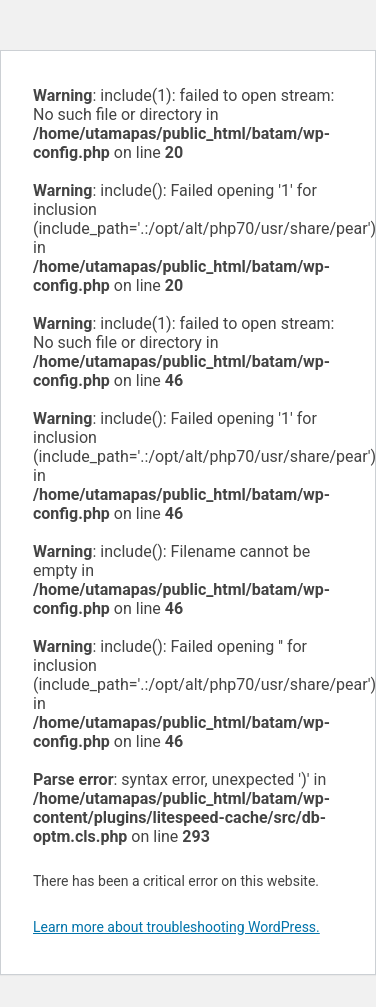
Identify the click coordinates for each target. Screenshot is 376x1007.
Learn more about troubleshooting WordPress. (176, 927)
